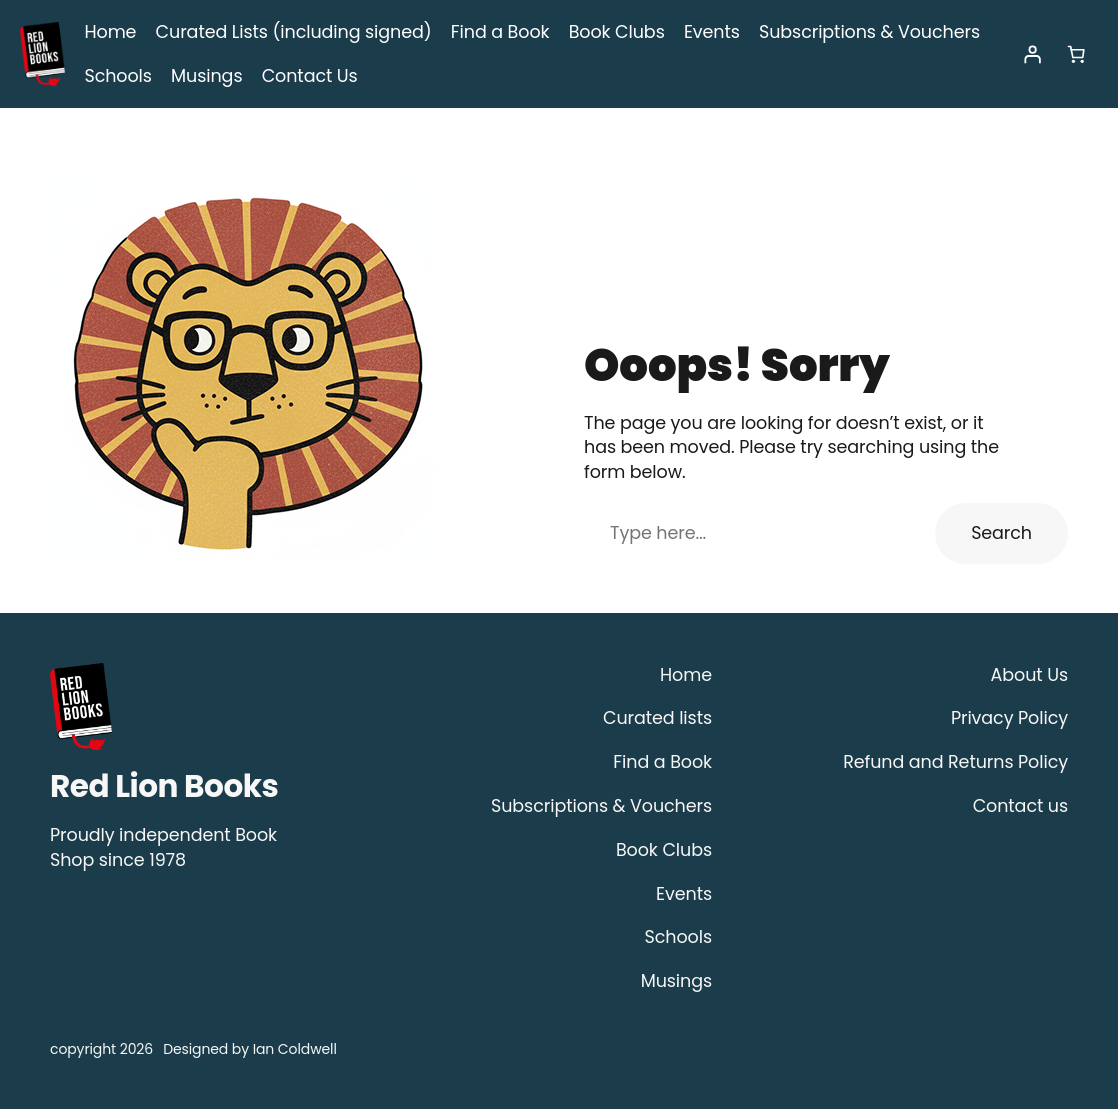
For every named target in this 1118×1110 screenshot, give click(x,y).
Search (1004, 534)
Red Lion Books (164, 787)
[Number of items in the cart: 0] (1076, 55)
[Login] (1032, 55)
